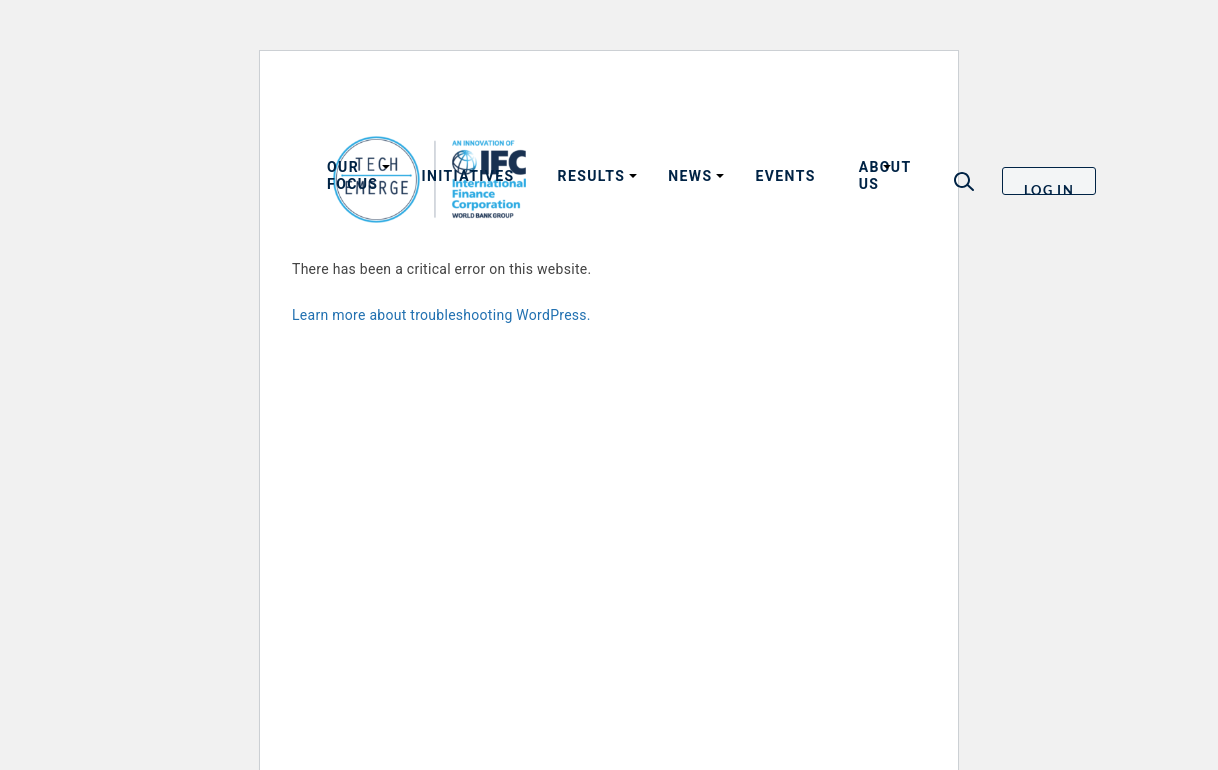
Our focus (352, 175)
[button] (964, 181)
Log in (1049, 188)
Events (785, 176)
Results (592, 176)
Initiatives (467, 176)
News (690, 176)
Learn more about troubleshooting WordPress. (441, 315)
